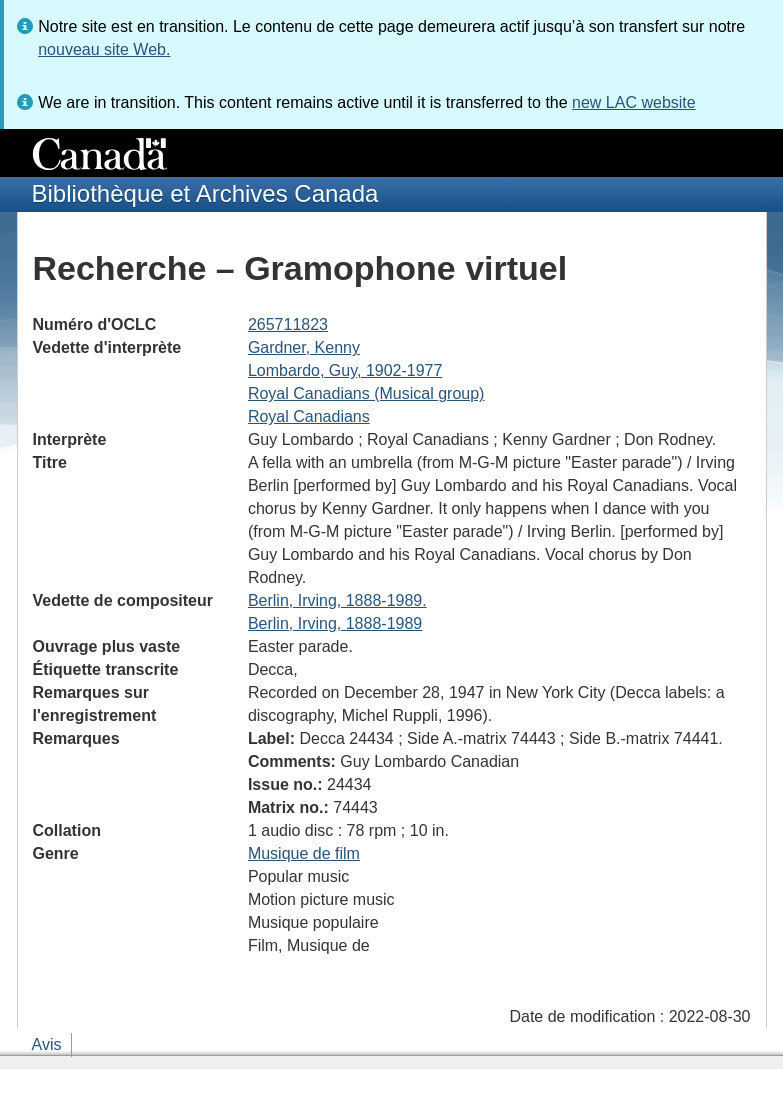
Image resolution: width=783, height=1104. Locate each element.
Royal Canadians (309, 416)
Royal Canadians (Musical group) (366, 393)
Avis (47, 1044)
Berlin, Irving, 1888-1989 (335, 623)
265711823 (288, 324)
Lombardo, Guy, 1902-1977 (345, 370)
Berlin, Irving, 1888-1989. (337, 600)
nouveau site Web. (104, 49)
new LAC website (634, 102)
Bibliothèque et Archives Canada (205, 193)
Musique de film (304, 853)
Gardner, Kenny (304, 347)
